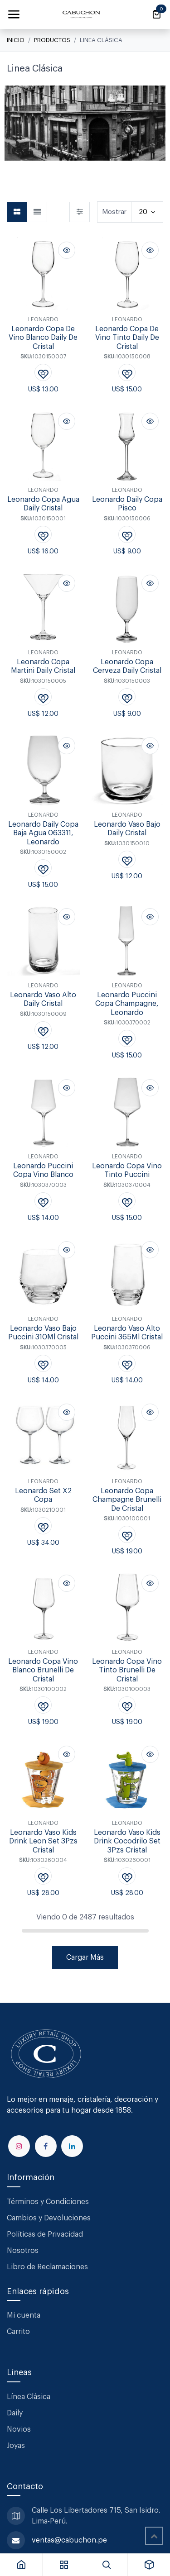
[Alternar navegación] (13, 14)
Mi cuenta (23, 2315)
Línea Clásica (28, 2396)
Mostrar (114, 212)
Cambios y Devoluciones (49, 2218)
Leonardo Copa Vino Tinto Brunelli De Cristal (127, 1670)
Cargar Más (85, 1957)
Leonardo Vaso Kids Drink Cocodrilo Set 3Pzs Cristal (126, 1841)
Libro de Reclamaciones (47, 2267)
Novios (19, 2429)
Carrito (18, 2331)
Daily (15, 2413)
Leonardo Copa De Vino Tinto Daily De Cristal (127, 337)
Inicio (15, 40)
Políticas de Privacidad (45, 2234)
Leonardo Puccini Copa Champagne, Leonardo (127, 1003)
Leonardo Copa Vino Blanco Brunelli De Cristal (43, 1670)
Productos (52, 40)
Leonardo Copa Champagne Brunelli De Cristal (126, 1499)
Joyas (16, 2445)
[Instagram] (19, 2146)
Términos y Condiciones (49, 2201)
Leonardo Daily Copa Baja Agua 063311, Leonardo (43, 832)
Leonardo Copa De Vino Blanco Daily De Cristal (43, 337)
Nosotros (23, 2250)
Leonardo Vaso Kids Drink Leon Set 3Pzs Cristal (43, 1841)
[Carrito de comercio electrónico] (156, 14)
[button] (66, 250)
